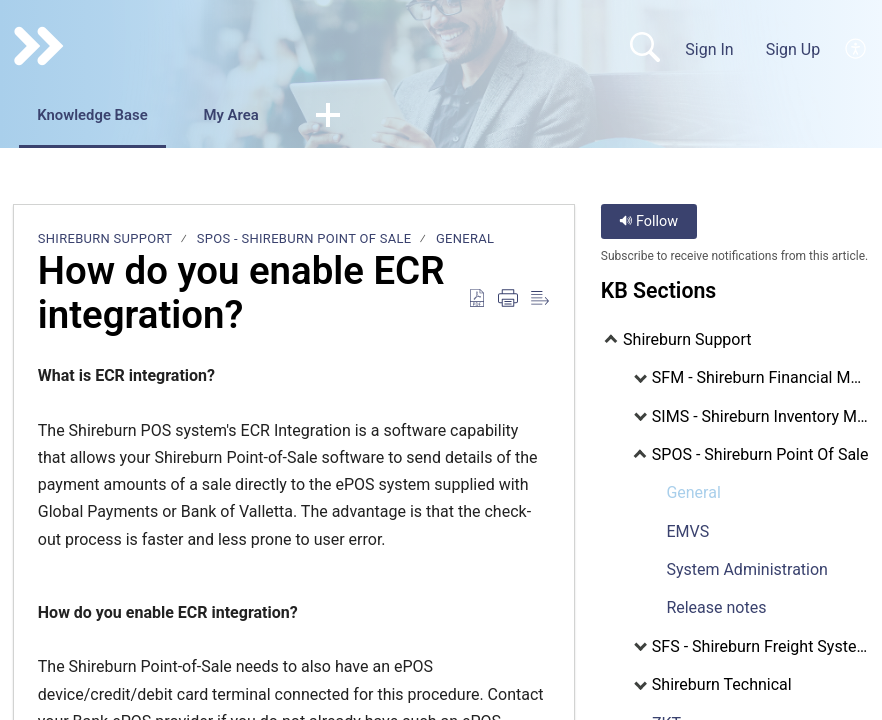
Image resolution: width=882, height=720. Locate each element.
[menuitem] (856, 49)
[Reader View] (540, 301)
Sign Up (793, 49)
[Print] (508, 301)
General (465, 239)
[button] (372, 118)
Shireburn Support (105, 239)
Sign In (709, 49)
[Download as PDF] (477, 301)
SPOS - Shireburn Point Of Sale (304, 239)
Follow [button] (648, 222)
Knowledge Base (107, 116)
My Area (266, 116)
